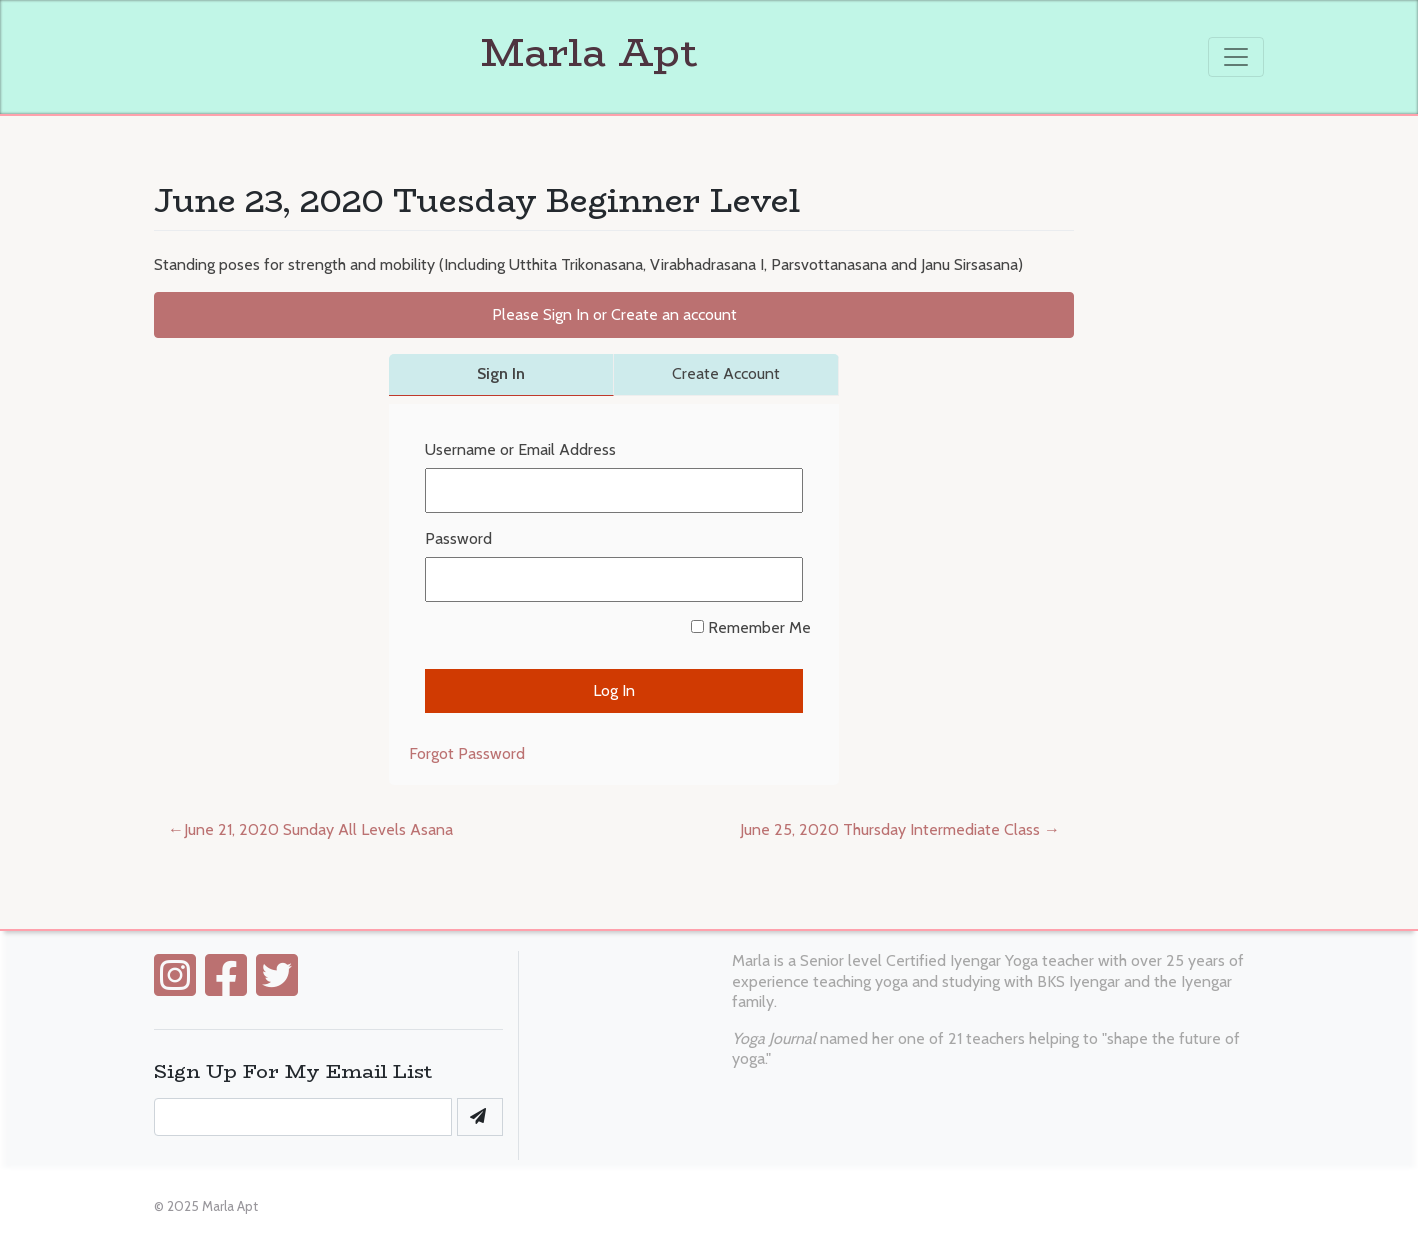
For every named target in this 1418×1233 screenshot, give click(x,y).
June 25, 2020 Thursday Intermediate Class (890, 829)
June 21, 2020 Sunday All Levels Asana (318, 829)
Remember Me (751, 627)
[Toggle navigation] (1236, 57)
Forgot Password (467, 753)
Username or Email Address (520, 449)
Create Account (726, 373)
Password (458, 538)
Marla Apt (426, 52)
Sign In (501, 373)
